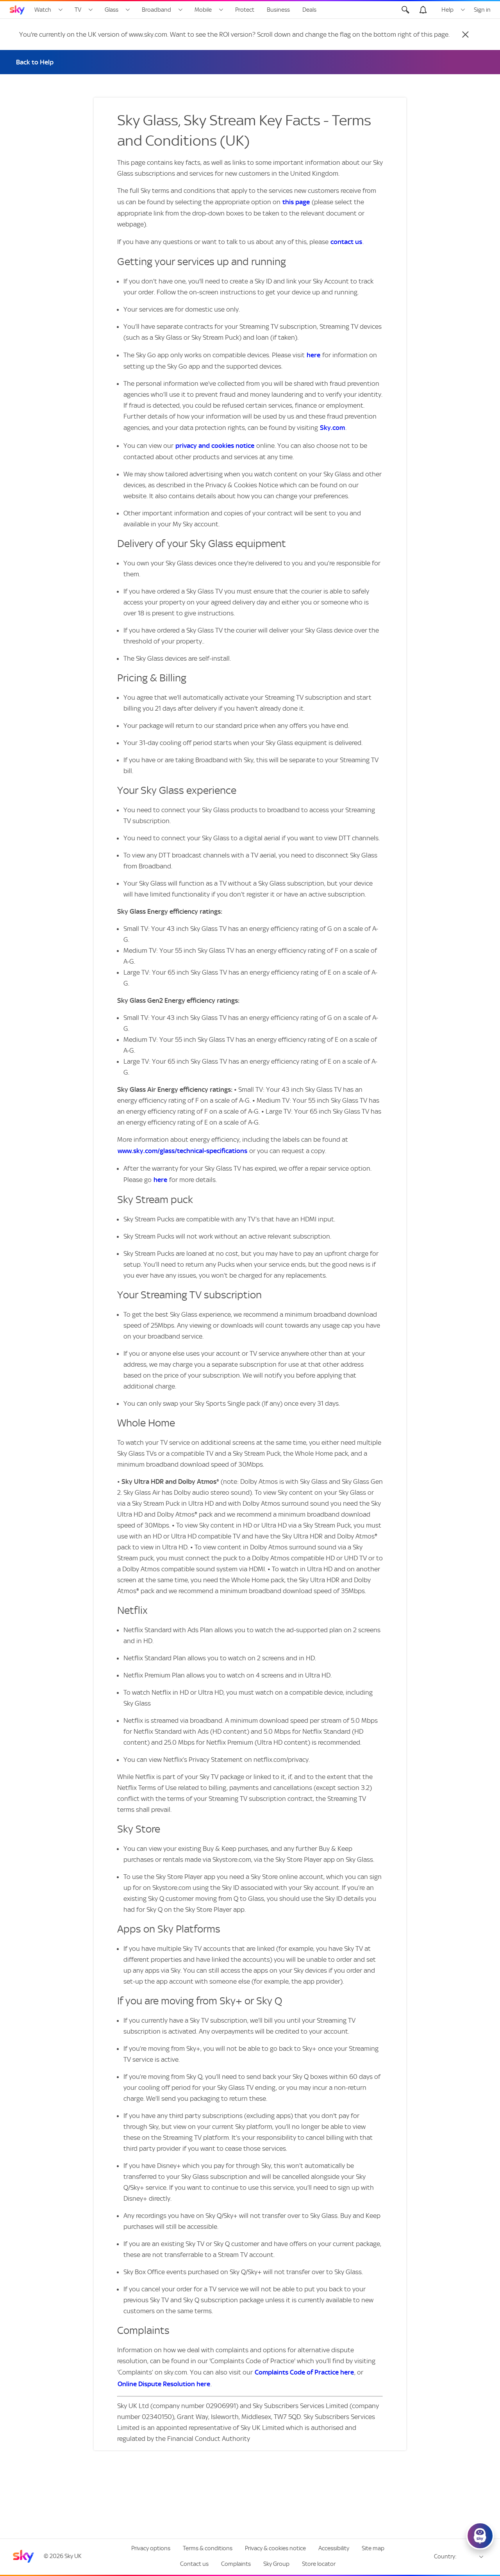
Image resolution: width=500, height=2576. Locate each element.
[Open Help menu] (462, 9)
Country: (445, 2556)
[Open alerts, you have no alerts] (423, 9)
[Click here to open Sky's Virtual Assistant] (480, 2536)
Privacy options (150, 2548)
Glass (111, 9)
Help (447, 9)
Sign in (482, 9)
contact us (346, 242)
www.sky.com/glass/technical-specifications (182, 1151)
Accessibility (333, 2548)
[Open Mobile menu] (221, 9)
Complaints (236, 2563)
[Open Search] (405, 9)
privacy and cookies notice (214, 445)
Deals (309, 9)
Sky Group (276, 2563)
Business (278, 9)
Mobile (203, 9)
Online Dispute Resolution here (164, 2384)
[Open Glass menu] (127, 9)
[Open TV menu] (90, 9)
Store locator (319, 2563)
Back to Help (35, 62)
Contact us (194, 2563)
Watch (42, 9)
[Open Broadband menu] (180, 9)
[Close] (465, 34)
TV (78, 9)
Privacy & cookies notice (275, 2548)
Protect (244, 9)
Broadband (156, 9)
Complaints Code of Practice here (304, 2372)
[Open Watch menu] (60, 9)
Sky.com (332, 427)
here (313, 355)
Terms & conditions (207, 2548)
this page (296, 202)
